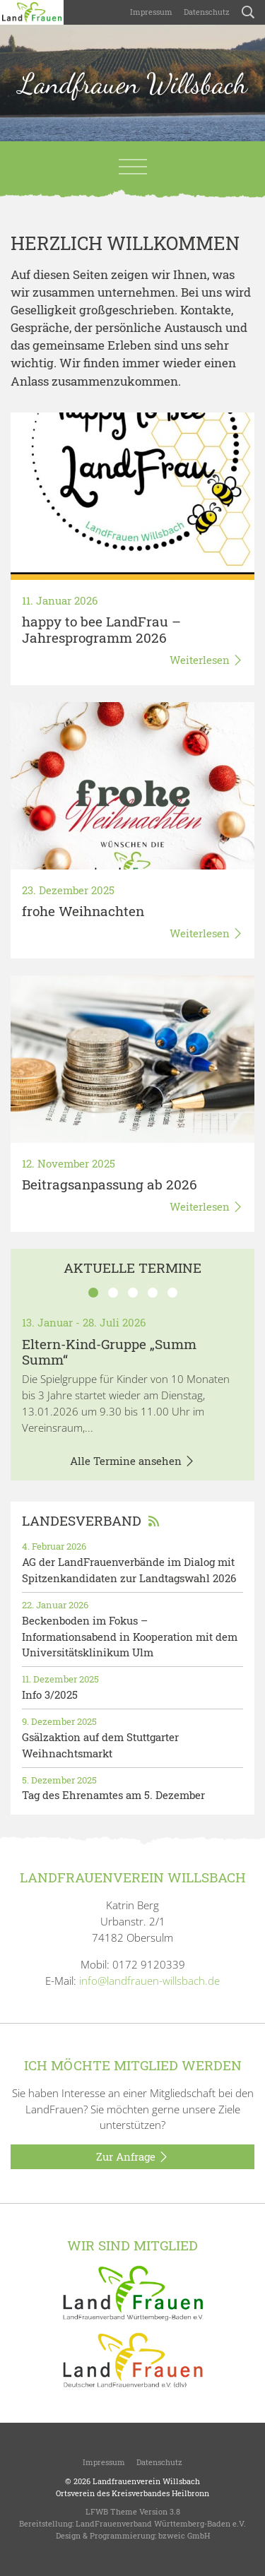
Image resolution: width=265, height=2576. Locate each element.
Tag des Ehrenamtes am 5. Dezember (113, 1795)
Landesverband (91, 1520)
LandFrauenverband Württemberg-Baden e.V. (161, 2523)
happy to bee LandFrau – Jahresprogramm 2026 (101, 629)
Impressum (151, 11)
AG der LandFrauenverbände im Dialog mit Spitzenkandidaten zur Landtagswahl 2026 (129, 1570)
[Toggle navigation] (133, 167)
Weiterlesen (206, 660)
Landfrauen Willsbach (132, 83)
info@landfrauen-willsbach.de (149, 1980)
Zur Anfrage (132, 2157)
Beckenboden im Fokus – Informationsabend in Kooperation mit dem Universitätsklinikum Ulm (129, 1636)
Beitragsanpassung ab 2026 (109, 1184)
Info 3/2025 (50, 1694)
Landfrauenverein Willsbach (146, 2481)
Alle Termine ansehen (132, 1461)
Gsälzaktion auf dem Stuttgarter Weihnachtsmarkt (100, 1745)
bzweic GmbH (184, 2535)
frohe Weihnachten (83, 911)
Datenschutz (207, 11)
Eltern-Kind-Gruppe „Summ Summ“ (109, 1352)
